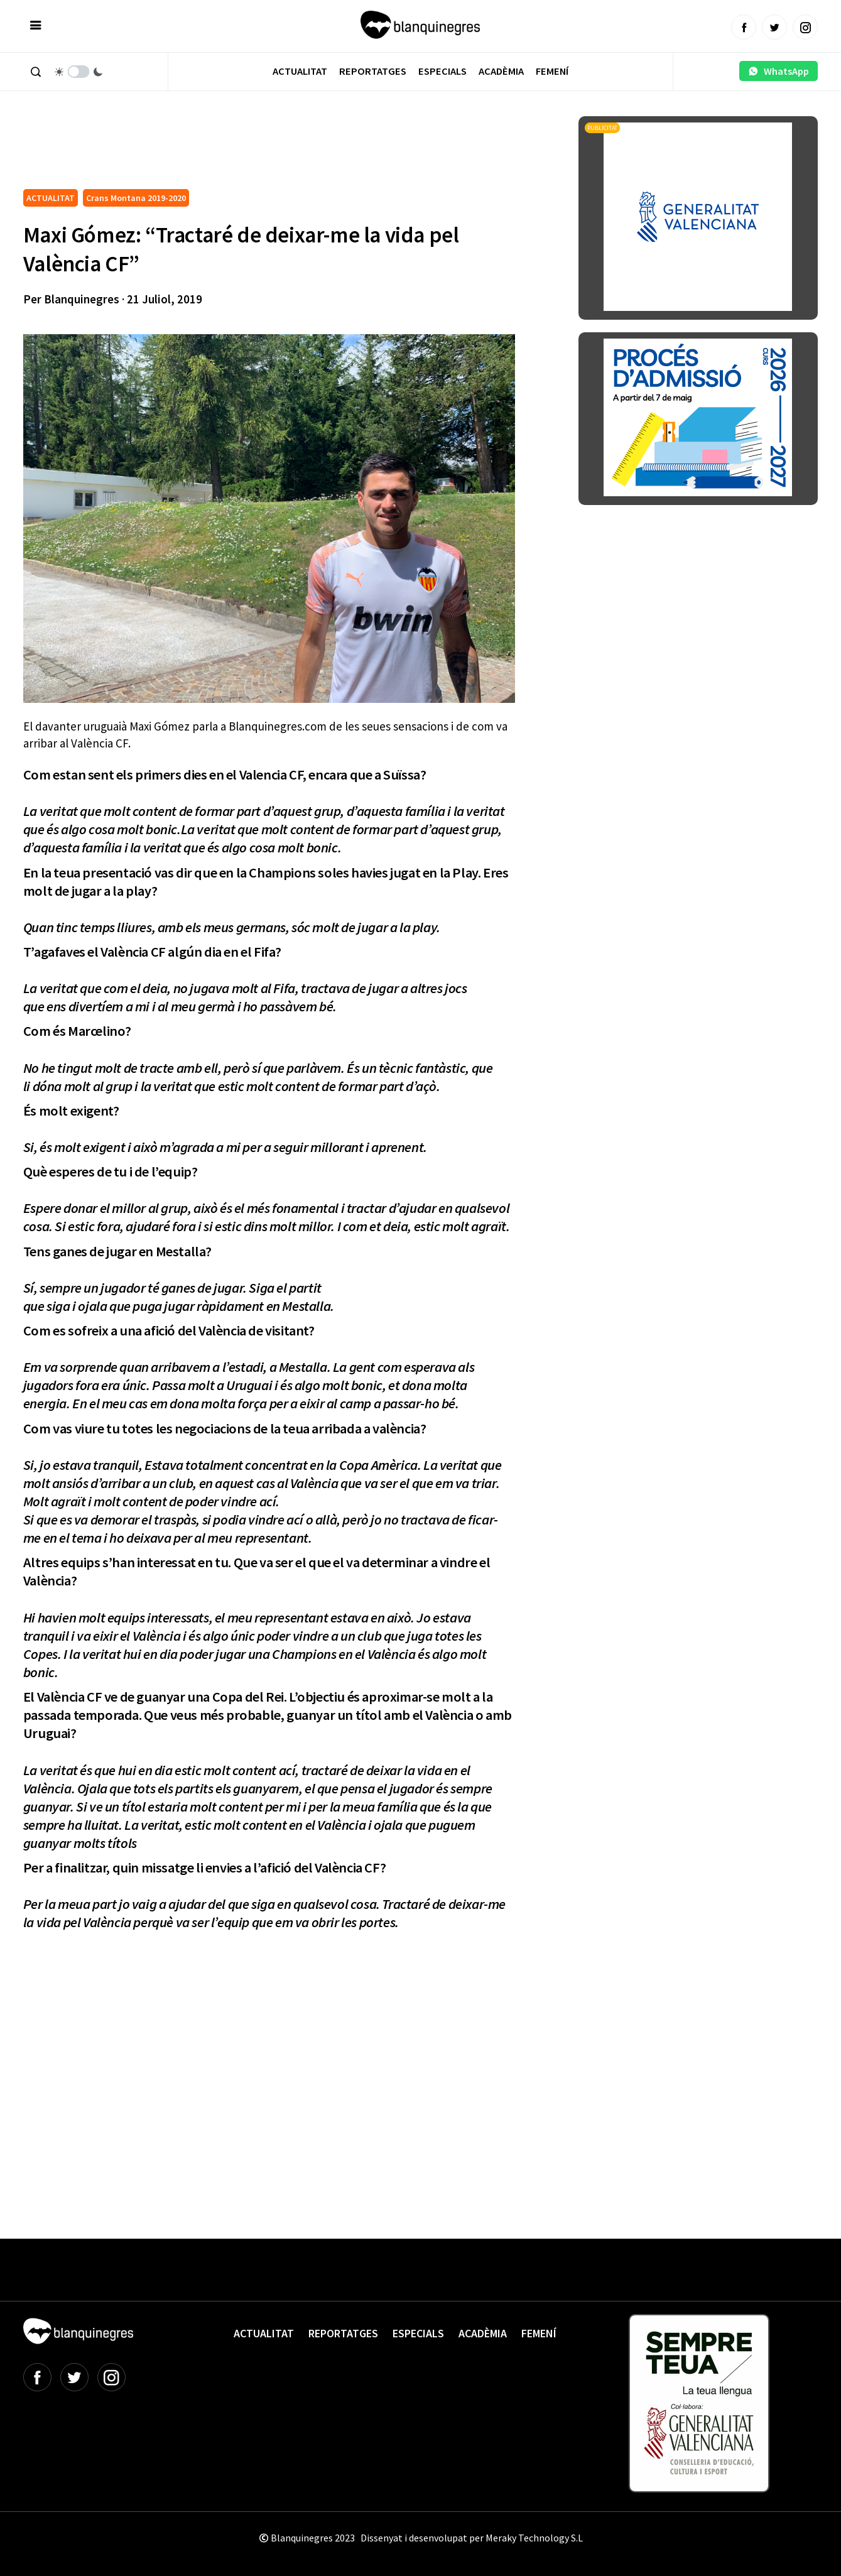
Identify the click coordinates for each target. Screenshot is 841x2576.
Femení (552, 71)
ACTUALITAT (50, 198)
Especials (442, 71)
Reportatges (372, 71)
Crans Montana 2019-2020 (136, 198)
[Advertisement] (251, 150)
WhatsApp (778, 71)
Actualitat (300, 71)
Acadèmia (501, 71)
